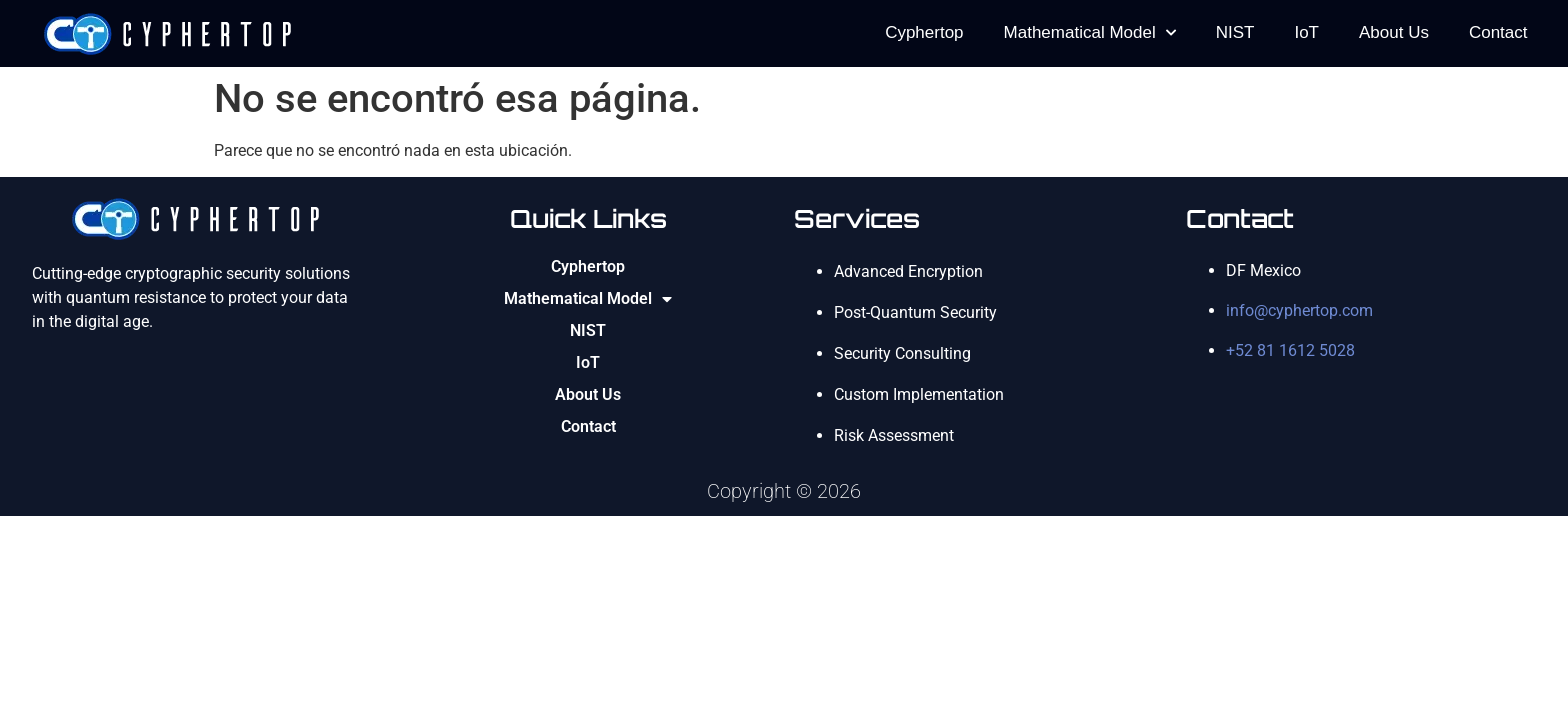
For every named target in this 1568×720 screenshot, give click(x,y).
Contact (1498, 32)
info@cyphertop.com (1299, 310)
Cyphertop (924, 32)
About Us (1394, 32)
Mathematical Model (1090, 33)
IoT (1306, 32)
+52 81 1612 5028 (1290, 350)
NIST (1235, 32)
